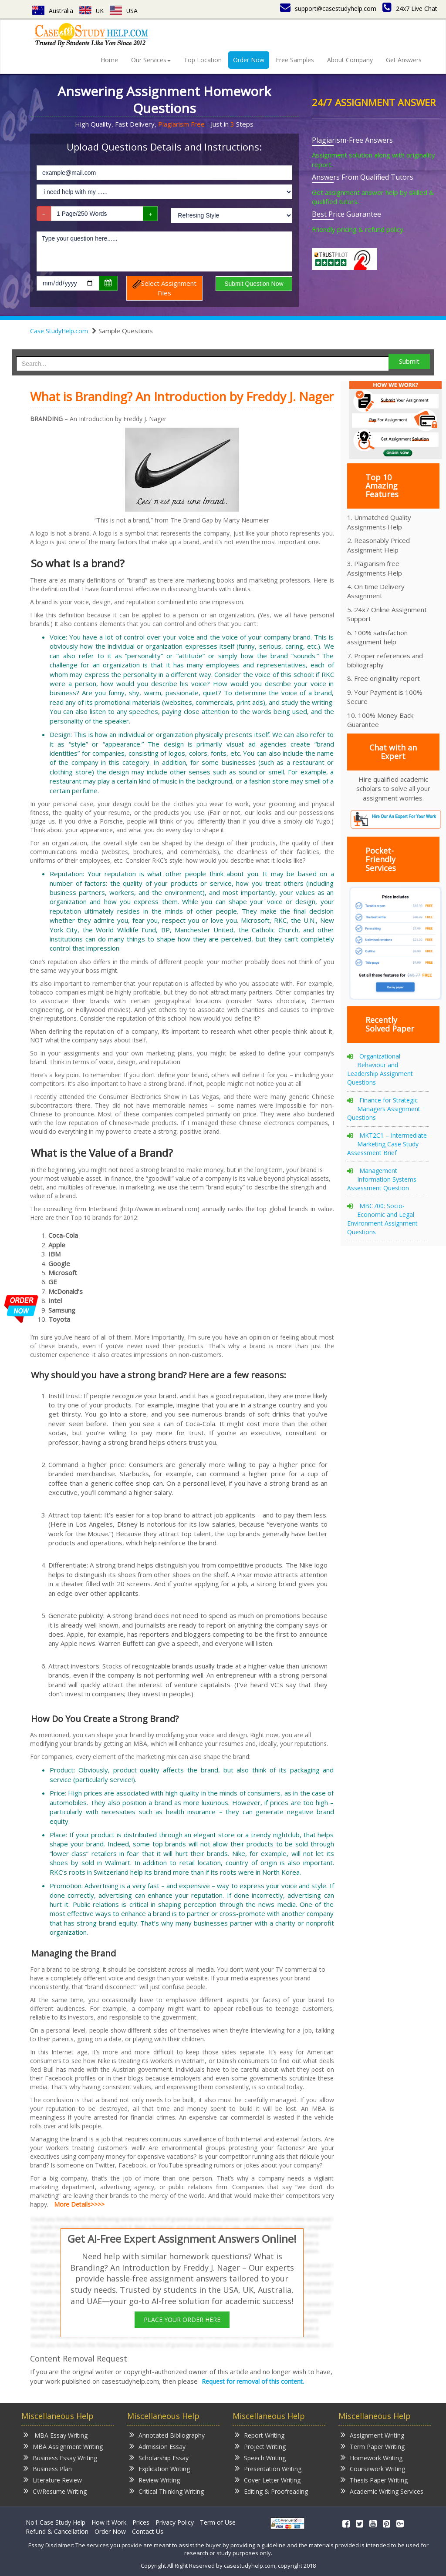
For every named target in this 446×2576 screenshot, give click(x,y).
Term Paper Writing (373, 2446)
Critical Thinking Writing (166, 2491)
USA (124, 11)
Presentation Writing (268, 2468)
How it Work (108, 2522)
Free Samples (295, 60)
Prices (140, 2522)
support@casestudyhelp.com (328, 8)
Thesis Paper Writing (374, 2479)
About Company (350, 60)
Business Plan (48, 2468)
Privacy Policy (174, 2522)
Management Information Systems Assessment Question (381, 1179)
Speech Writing (260, 2457)
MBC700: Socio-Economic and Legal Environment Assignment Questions (382, 1219)
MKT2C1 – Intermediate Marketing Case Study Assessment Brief (387, 1144)
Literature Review (53, 2479)
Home (109, 60)
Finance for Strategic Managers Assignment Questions (383, 1109)
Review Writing (154, 2479)
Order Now (248, 60)
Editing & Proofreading (271, 2491)
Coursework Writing (373, 2468)
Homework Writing (371, 2457)
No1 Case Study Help (55, 2522)
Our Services (151, 60)
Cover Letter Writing (268, 2479)
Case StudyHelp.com (59, 331)
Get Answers (404, 60)
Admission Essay (157, 2446)
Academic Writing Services (382, 2491)
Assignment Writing (372, 2434)
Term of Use (218, 2522)
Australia (52, 11)
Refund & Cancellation (57, 2531)
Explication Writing (159, 2468)
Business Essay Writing (60, 2457)
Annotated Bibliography (167, 2434)
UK (91, 11)
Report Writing (259, 2434)
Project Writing (260, 2446)
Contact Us (147, 2531)
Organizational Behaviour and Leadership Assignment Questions (380, 1069)
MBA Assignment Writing (63, 2446)
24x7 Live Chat (409, 8)
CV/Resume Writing (55, 2491)
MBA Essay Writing (56, 2434)
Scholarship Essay (159, 2457)
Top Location (203, 60)
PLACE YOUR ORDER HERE (182, 2319)
